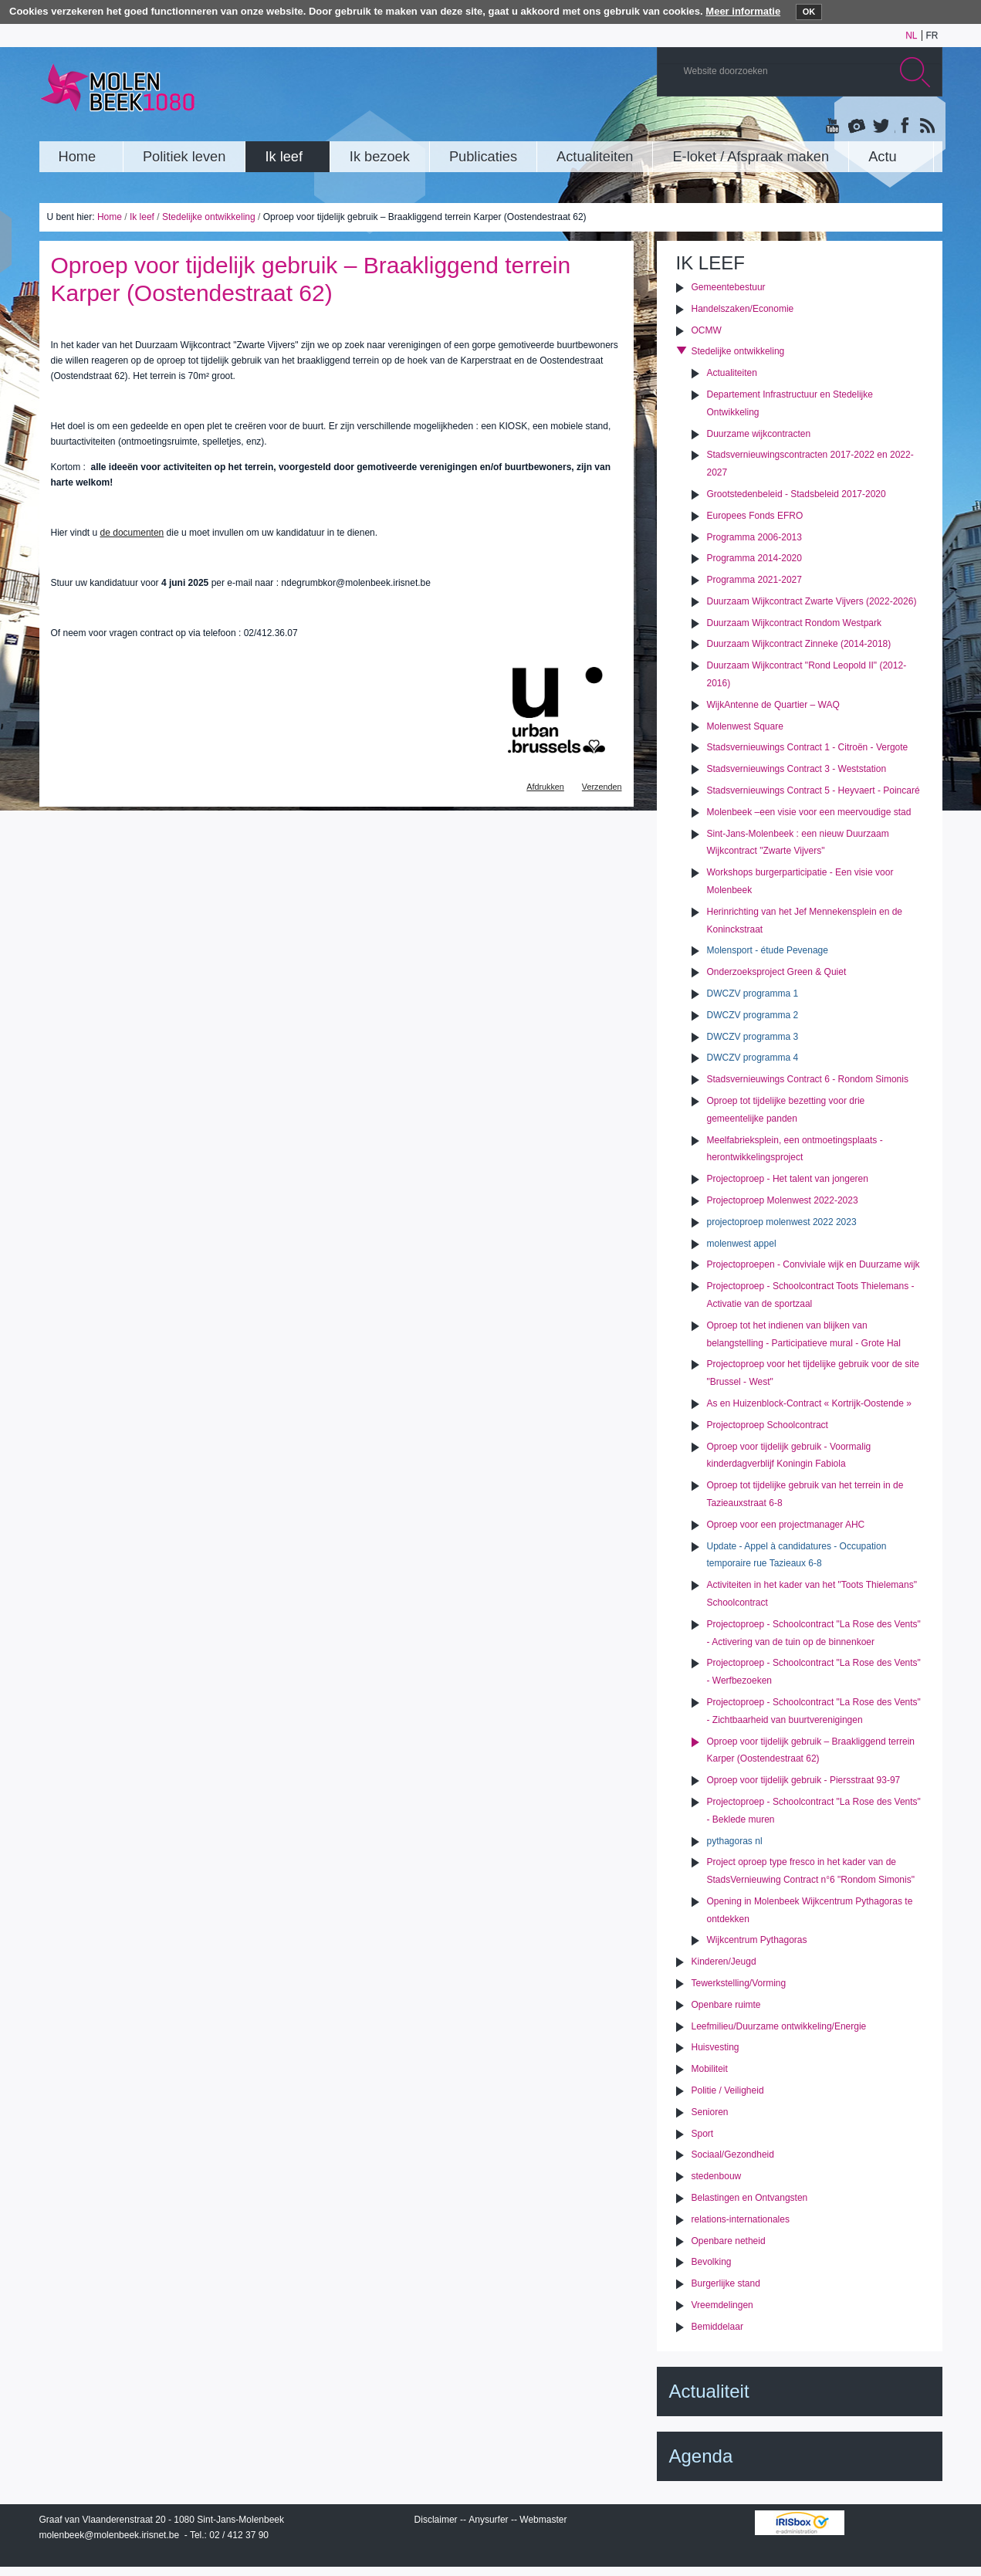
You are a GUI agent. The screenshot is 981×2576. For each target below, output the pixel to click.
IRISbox (799, 2522)
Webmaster (543, 2519)
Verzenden (602, 786)
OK (809, 11)
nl (911, 35)
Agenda (701, 2456)
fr (932, 35)
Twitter (879, 126)
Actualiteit (709, 2391)
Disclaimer (436, 2519)
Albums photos (856, 126)
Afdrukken (545, 786)
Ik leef (142, 217)
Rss (926, 126)
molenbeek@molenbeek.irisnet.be (109, 2535)
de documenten (132, 532)
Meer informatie (742, 11)
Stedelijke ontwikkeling (208, 217)
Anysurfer (488, 2519)
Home (109, 217)
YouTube (833, 126)
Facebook (903, 126)
